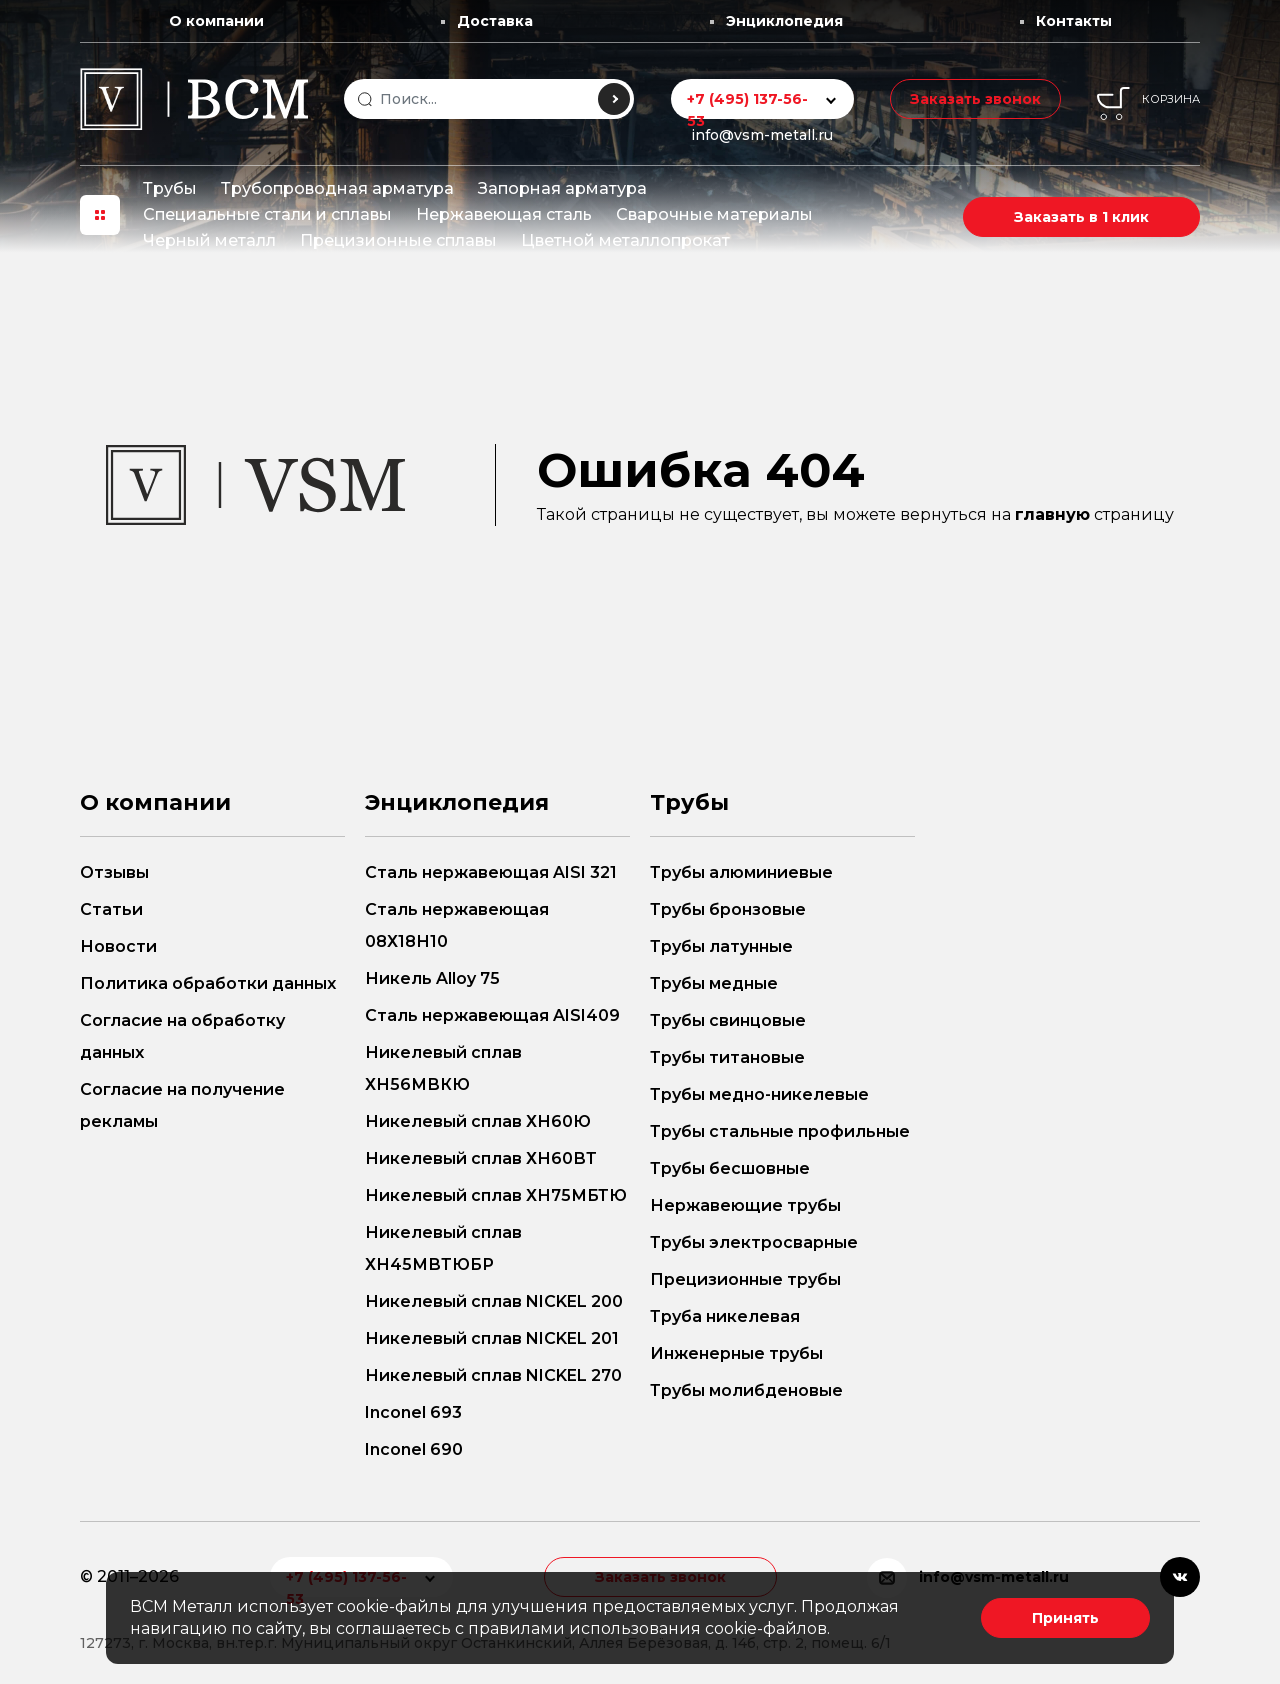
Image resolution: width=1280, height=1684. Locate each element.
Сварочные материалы (714, 214)
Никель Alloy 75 (432, 978)
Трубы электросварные (754, 1242)
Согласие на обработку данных (182, 1036)
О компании (216, 21)
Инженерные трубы (736, 1353)
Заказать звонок (975, 99)
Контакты (1074, 21)
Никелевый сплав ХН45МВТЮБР (443, 1248)
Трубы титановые (727, 1057)
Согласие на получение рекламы (182, 1105)
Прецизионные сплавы (398, 240)
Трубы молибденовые (746, 1390)
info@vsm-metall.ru (762, 135)
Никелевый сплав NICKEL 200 (494, 1301)
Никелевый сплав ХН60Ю (478, 1121)
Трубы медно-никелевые (759, 1094)
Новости (118, 946)
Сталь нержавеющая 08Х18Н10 (457, 925)
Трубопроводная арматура (337, 188)
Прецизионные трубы (745, 1279)
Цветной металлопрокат (625, 240)
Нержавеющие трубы (745, 1205)
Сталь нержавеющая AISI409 (492, 1015)
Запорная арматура (562, 188)
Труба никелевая (725, 1316)
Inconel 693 (413, 1412)
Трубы (170, 188)
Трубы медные (714, 983)
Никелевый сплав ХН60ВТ (481, 1158)
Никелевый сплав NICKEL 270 (493, 1375)
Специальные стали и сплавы (267, 214)
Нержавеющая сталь (504, 214)
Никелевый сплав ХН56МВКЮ (443, 1068)
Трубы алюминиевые (741, 872)
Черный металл (209, 240)
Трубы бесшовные (730, 1168)
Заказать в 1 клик (1081, 217)
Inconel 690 (414, 1449)
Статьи (111, 909)
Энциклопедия (784, 21)
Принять (1065, 1618)
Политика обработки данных (208, 983)
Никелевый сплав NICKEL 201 (492, 1338)
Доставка (495, 21)
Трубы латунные (721, 946)
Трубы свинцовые (728, 1020)
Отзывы (114, 872)
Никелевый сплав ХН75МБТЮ (496, 1195)
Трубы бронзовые (728, 909)
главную (1052, 514)
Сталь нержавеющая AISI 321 (491, 872)
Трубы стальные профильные (780, 1131)
